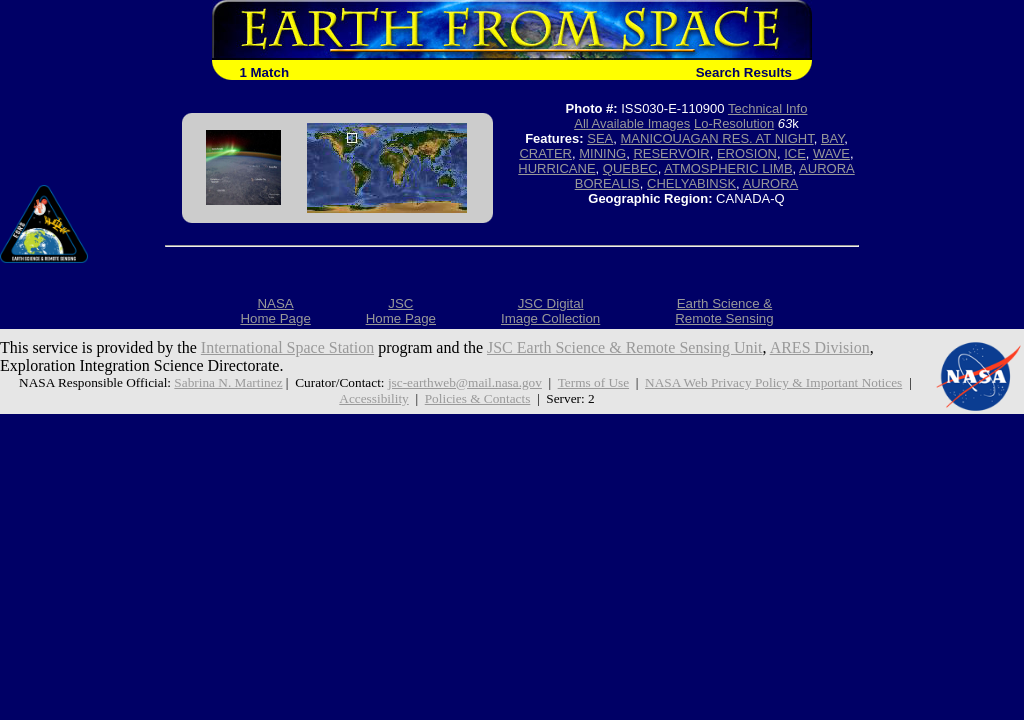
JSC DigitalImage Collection (550, 311)
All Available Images (632, 123)
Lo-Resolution (734, 123)
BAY (832, 138)
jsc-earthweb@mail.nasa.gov (465, 382)
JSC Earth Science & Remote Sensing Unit (625, 347)
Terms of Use (593, 382)
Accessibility (373, 398)
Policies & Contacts (478, 398)
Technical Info (768, 108)
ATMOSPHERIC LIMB (728, 168)
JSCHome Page (401, 311)
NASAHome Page (275, 311)
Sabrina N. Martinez (228, 382)
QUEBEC (630, 168)
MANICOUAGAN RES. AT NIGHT (717, 138)
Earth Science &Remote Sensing (724, 311)
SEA (600, 138)
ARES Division (820, 347)
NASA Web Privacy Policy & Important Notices (773, 382)
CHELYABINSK (691, 183)
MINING (602, 153)
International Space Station (287, 347)
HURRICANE (556, 168)
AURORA (771, 183)
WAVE (831, 153)
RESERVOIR (671, 153)
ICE (795, 153)
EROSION (747, 153)
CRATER (545, 153)
